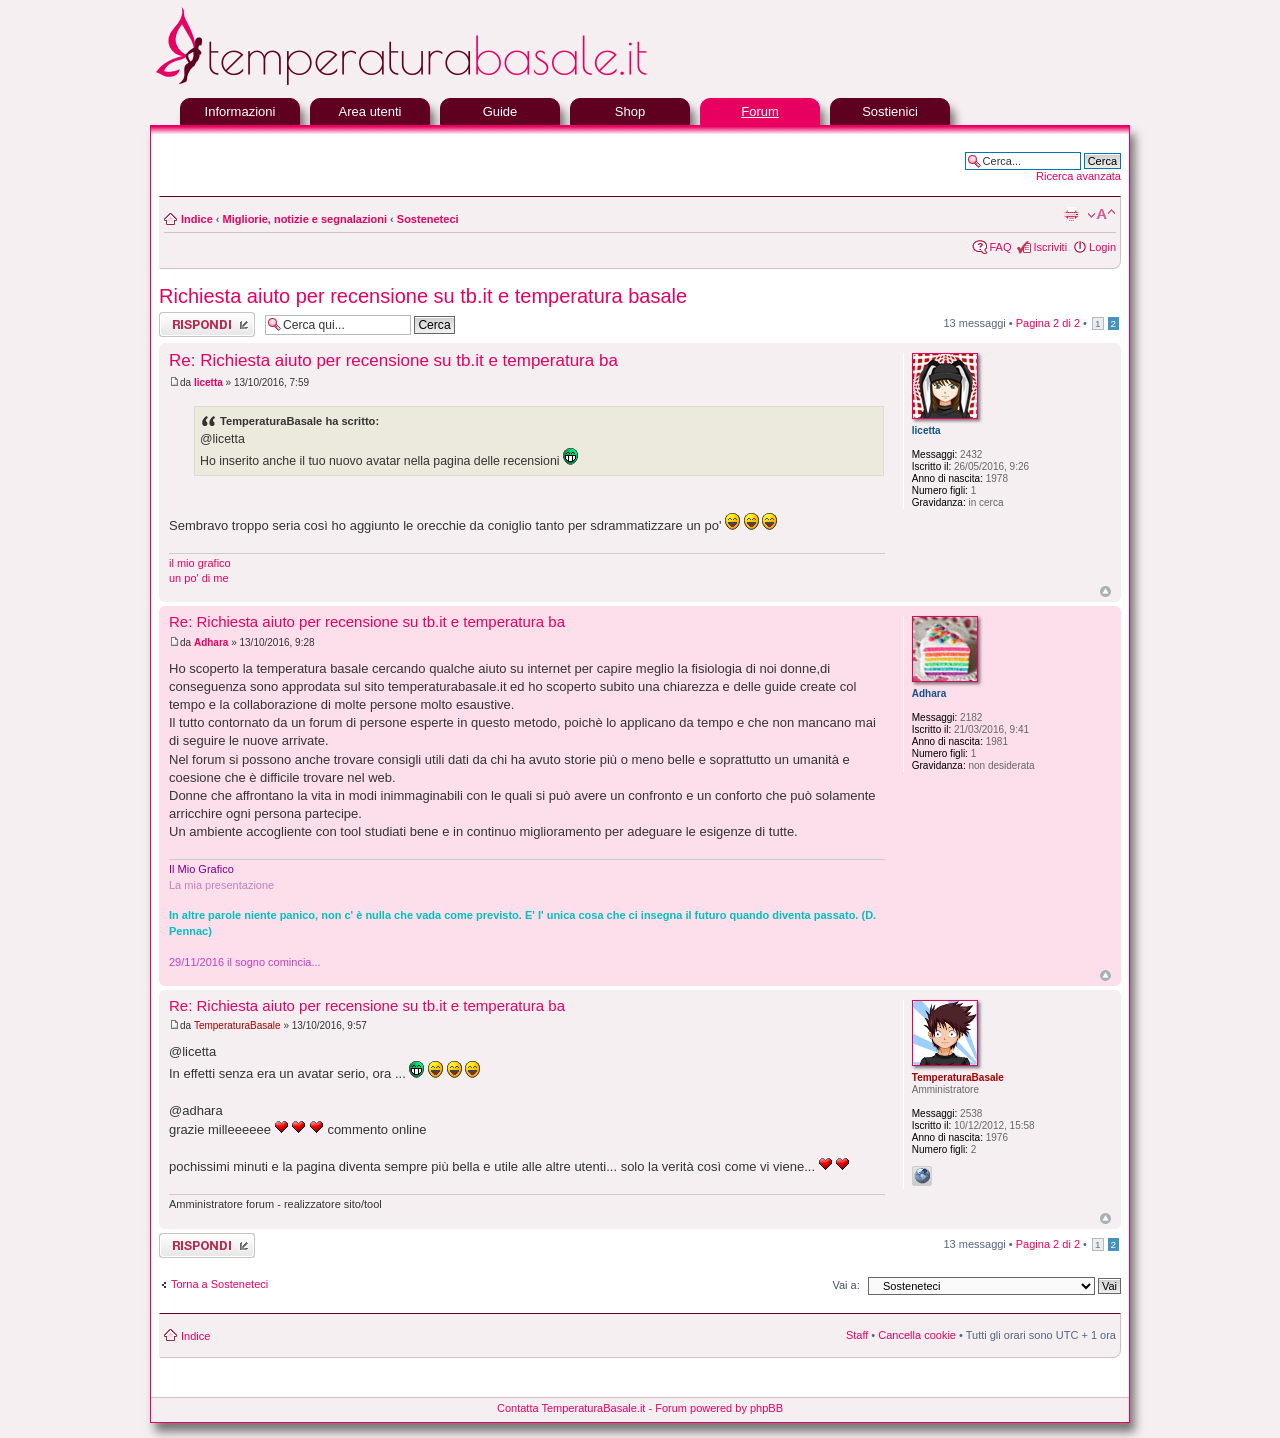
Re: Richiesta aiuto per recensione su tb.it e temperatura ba (393, 360)
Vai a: (845, 1285)
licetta (208, 382)
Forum (760, 111)
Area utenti (370, 111)
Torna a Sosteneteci (219, 1284)
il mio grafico (200, 563)
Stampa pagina (1071, 215)
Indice (197, 219)
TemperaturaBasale (237, 1025)
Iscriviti (1050, 247)
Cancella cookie (917, 1335)
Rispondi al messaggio (207, 324)
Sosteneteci (428, 219)
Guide (500, 111)
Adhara (211, 642)
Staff (857, 1335)
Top (1105, 591)
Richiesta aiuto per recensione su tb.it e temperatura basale (423, 296)
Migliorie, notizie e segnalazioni (305, 219)
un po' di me (199, 578)
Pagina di (1048, 323)
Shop (630, 111)
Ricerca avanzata (1078, 176)
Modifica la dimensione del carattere (1101, 215)
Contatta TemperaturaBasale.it (571, 1408)
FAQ (1000, 247)
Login (1102, 247)
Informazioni (240, 111)
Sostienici (890, 111)
